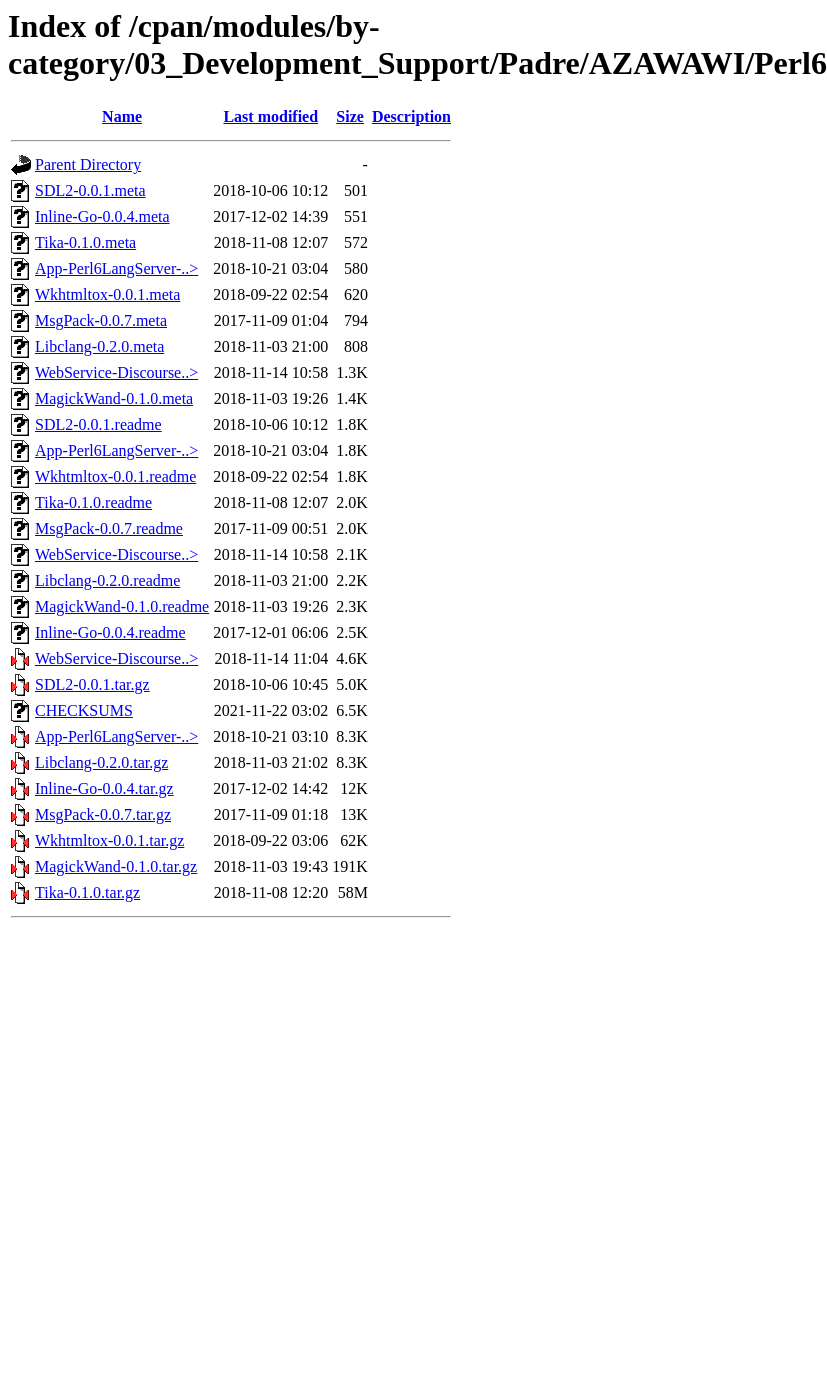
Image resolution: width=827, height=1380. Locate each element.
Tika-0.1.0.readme (93, 502)
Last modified (270, 116)
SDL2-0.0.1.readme (98, 424)
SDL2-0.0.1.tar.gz (92, 684)
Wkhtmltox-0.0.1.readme (115, 476)
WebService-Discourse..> (116, 372)
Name (122, 116)
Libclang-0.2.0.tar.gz (101, 762)
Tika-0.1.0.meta (85, 242)
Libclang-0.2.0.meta (99, 346)
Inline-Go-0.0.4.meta (102, 216)
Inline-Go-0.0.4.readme (110, 632)
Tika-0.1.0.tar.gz (87, 892)
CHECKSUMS (84, 710)
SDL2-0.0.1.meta (90, 190)
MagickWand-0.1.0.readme (122, 606)
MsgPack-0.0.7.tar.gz (103, 814)
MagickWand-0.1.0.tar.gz (116, 866)
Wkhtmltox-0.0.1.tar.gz (109, 840)
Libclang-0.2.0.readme (107, 580)
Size (350, 116)
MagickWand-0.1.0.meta (114, 398)
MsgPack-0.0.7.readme (109, 528)
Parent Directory (88, 164)
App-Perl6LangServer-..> (116, 268)
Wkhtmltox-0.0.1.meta (107, 294)
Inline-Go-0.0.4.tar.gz (104, 788)
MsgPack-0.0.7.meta (101, 320)
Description (411, 116)
